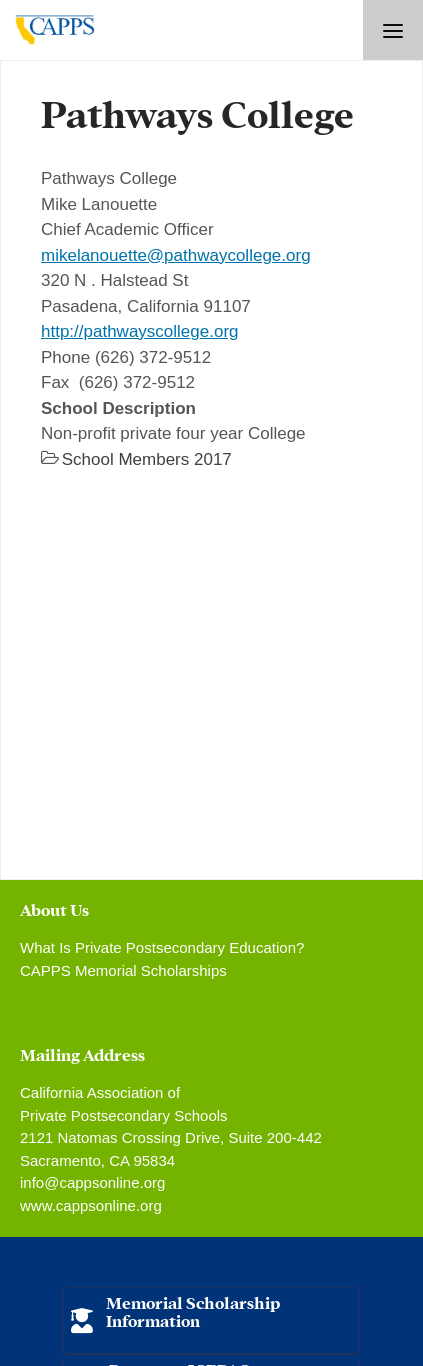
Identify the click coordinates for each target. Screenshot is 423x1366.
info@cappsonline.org (92, 1182)
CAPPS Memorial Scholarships (123, 970)
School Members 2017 (147, 459)
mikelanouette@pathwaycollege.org (176, 255)
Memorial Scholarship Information (193, 1310)
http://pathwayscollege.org (140, 331)
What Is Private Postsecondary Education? (162, 947)
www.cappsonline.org (91, 1205)
